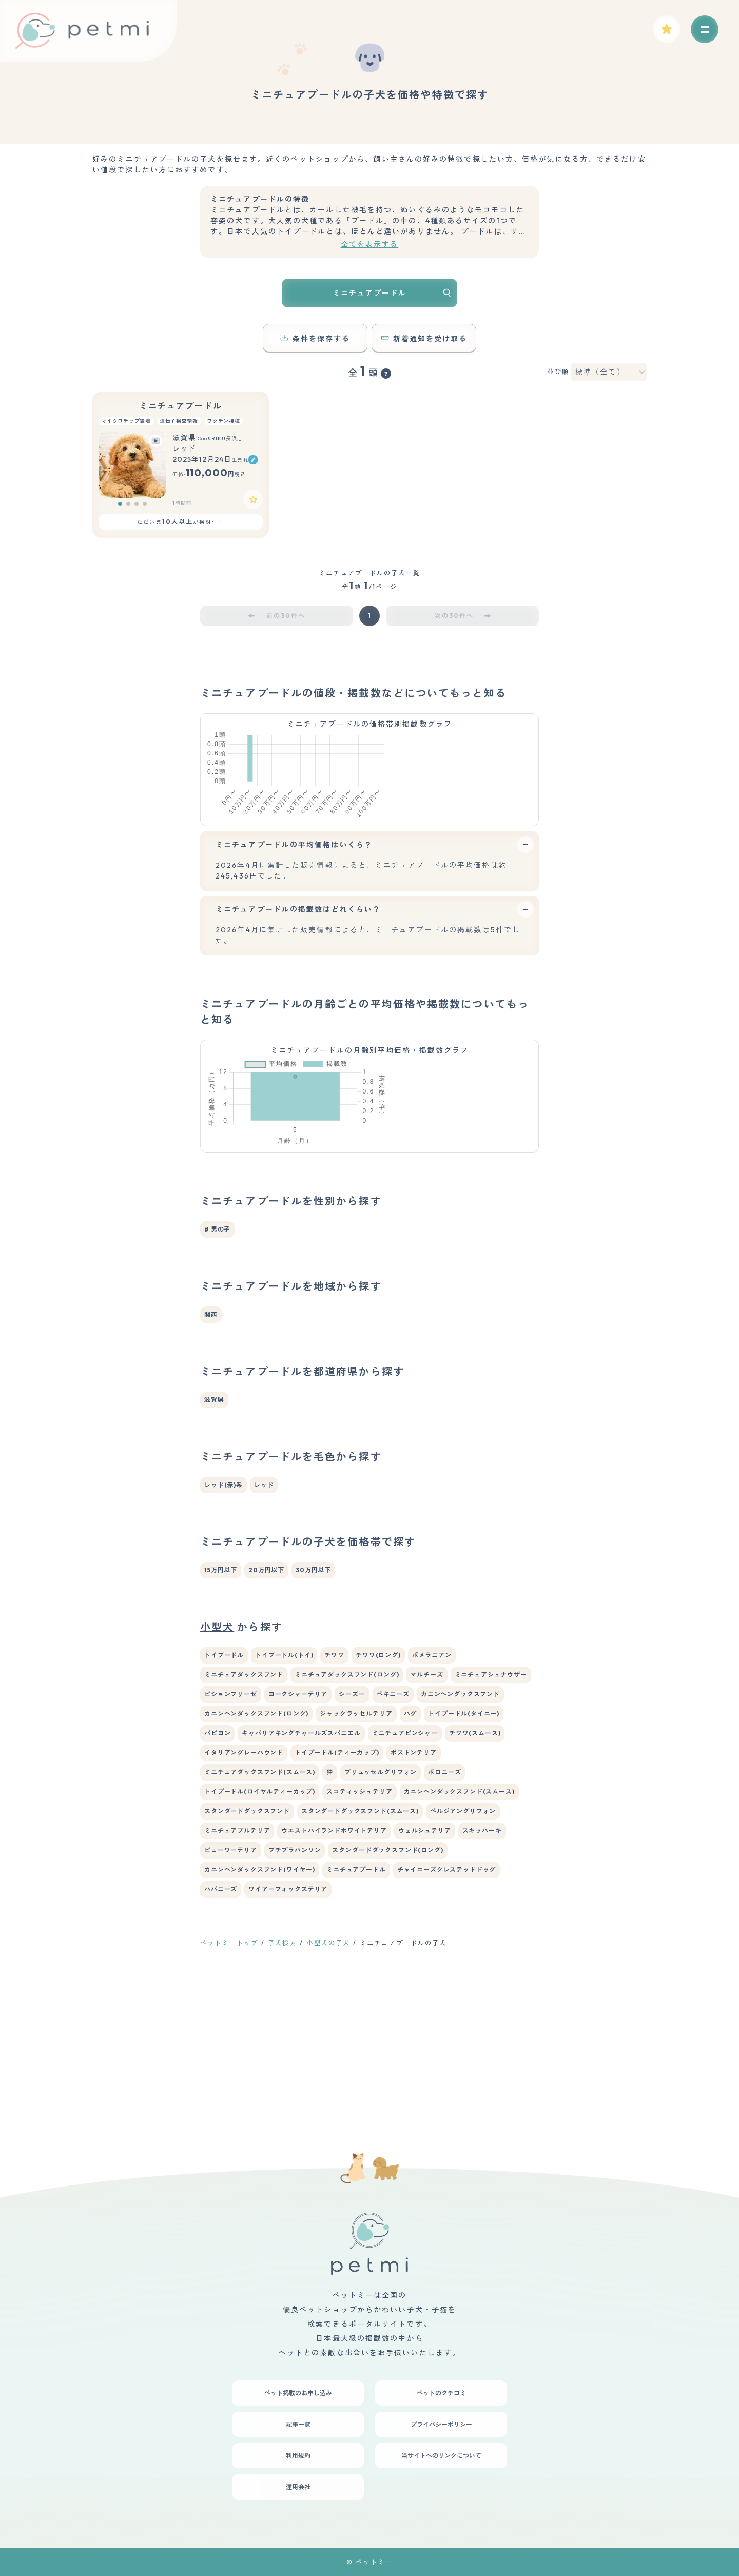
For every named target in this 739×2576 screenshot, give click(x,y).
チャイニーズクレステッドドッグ (446, 2015)
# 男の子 (217, 1375)
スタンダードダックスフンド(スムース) (360, 1957)
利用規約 (298, 2456)
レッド (264, 1630)
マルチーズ (426, 1820)
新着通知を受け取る (424, 338)
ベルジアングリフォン (463, 1957)
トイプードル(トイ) (284, 1801)
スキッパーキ (482, 1976)
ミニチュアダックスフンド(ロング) (347, 1820)
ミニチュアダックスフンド (243, 1820)
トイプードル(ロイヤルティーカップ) (259, 1937)
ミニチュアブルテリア (237, 1976)
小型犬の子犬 (328, 2089)
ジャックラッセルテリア (356, 1859)
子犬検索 (282, 2089)
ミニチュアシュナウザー (491, 1820)
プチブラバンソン (294, 1996)
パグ (410, 1859)
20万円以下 (266, 1716)
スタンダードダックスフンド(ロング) (387, 1996)
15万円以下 (220, 1716)
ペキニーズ (393, 1840)
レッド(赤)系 (223, 1630)
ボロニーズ (444, 1918)
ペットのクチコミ (441, 2393)
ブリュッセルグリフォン (380, 1918)
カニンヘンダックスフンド (460, 1840)
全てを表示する (370, 244)
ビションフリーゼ (230, 1840)
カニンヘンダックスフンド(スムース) (459, 1937)
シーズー (352, 1840)
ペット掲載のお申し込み (298, 2393)
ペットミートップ (229, 2089)
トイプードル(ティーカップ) (337, 1898)
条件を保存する (315, 338)
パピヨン (217, 1879)
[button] (120, 504)
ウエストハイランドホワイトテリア (333, 1976)
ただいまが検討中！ (180, 521)
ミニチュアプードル (181, 406)
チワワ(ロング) (378, 1801)
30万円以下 (313, 1716)
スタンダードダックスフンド (247, 1957)
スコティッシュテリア (359, 1937)
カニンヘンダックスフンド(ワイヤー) (259, 2015)
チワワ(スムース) (475, 1879)
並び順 (558, 372)
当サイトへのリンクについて (441, 2456)
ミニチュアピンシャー (405, 1879)
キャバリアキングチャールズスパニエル (301, 1879)
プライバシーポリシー (441, 2424)
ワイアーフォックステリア (287, 2035)
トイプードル (224, 1801)
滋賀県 (214, 1545)
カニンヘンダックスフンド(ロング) (256, 1859)
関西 (211, 1460)
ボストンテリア (414, 1898)
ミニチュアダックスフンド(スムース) (259, 1918)
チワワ (334, 1801)
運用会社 (298, 2487)
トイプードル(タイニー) (463, 1859)
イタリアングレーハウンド (243, 1898)
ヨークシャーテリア (298, 1840)
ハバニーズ (220, 2035)
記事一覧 (298, 2424)
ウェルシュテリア (424, 1976)
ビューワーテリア (230, 1996)
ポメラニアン (432, 1801)
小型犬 (217, 1772)
